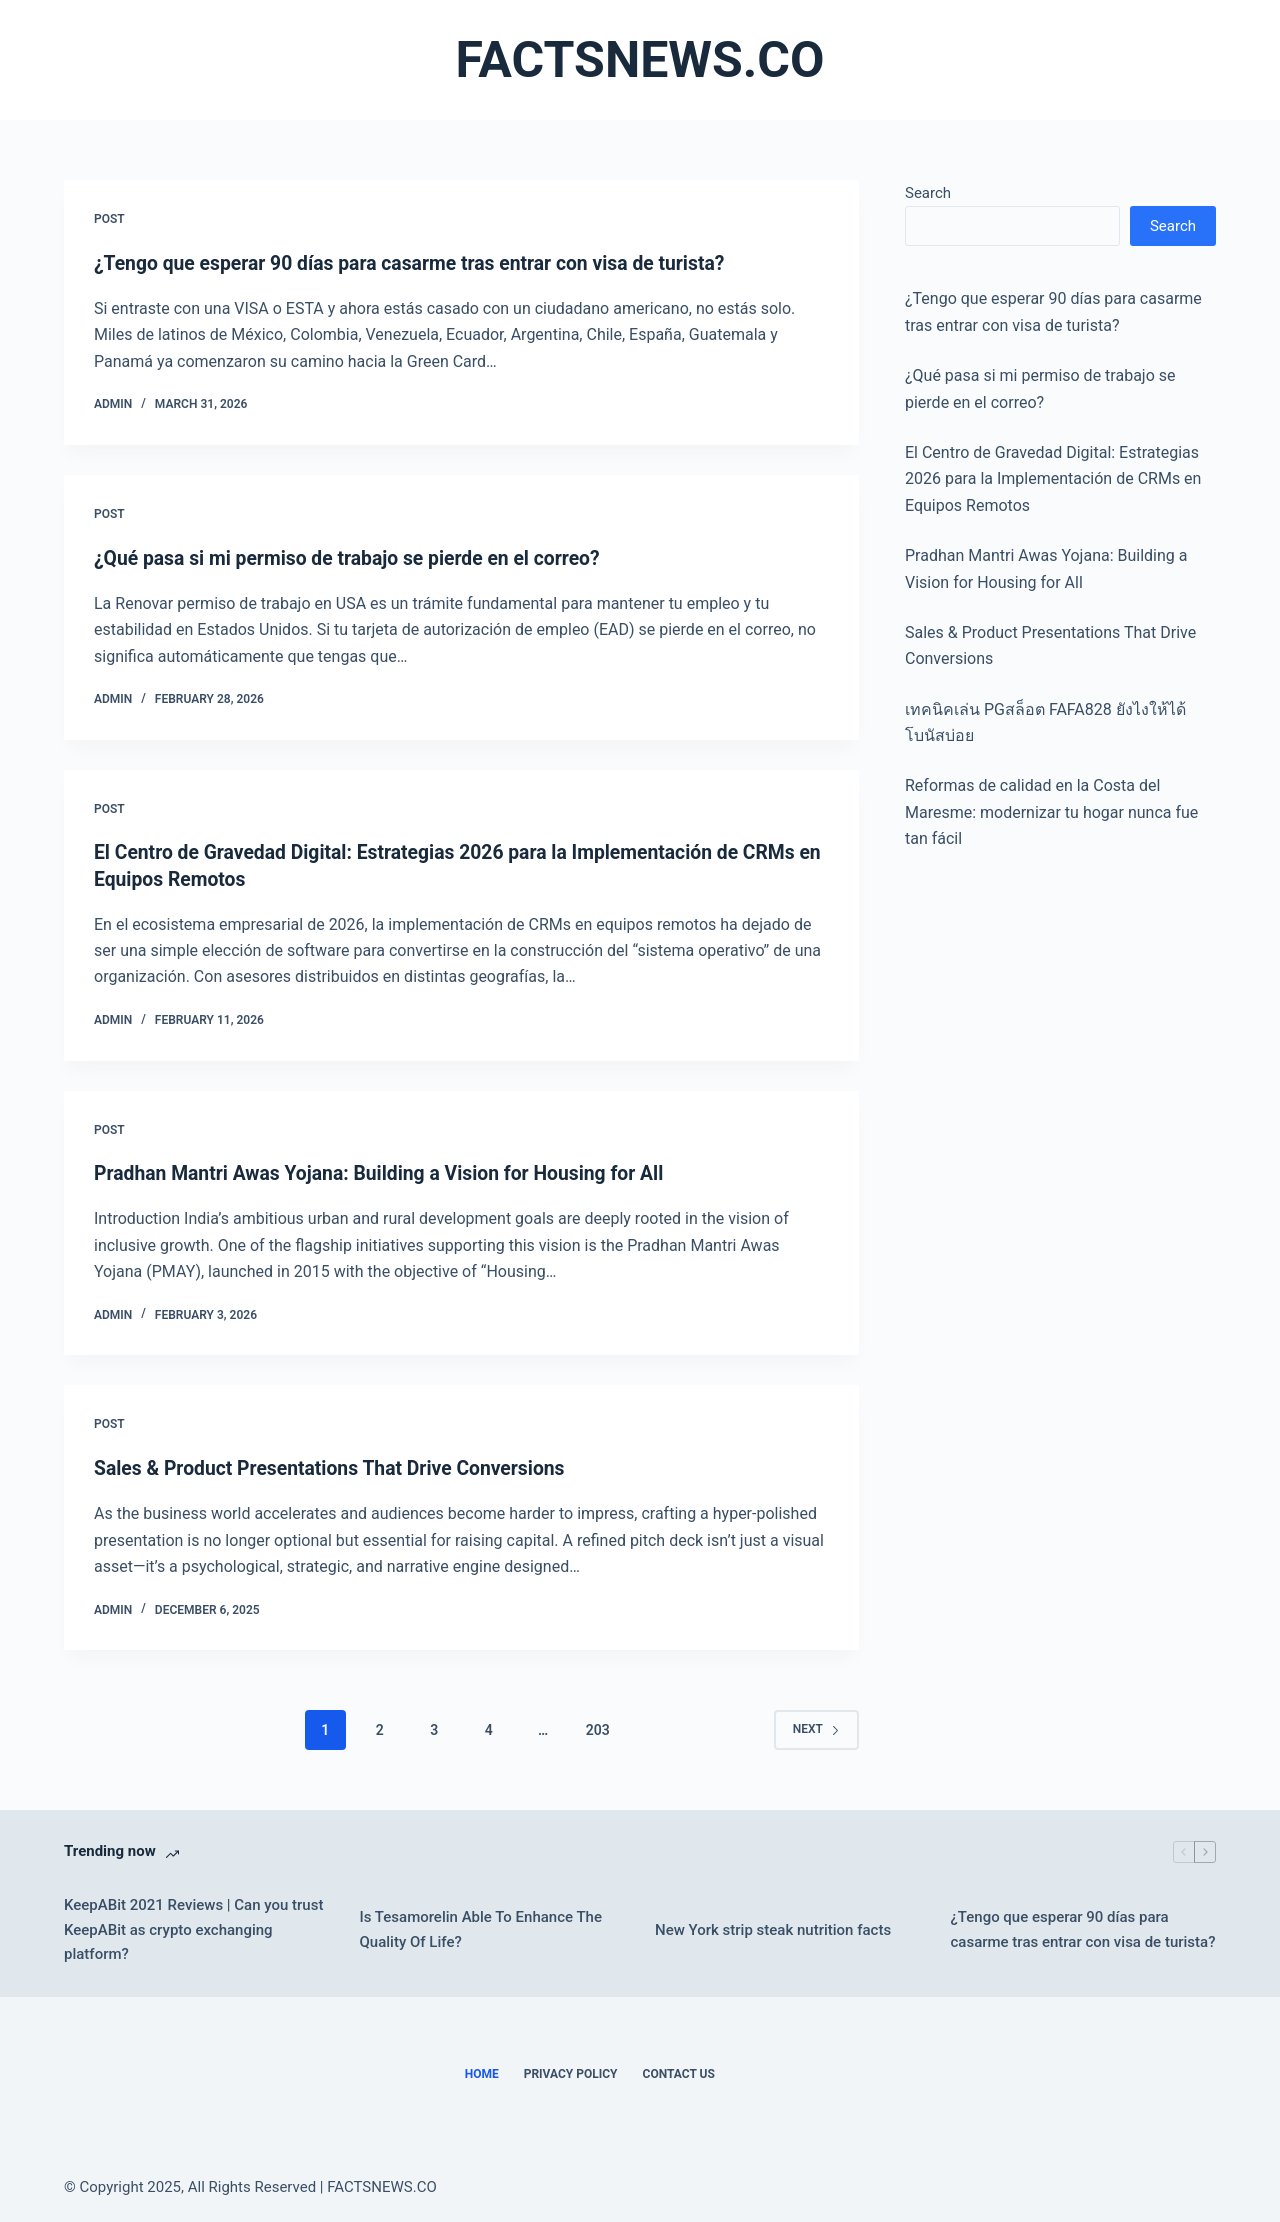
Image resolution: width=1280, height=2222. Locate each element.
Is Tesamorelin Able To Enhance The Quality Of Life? (481, 1929)
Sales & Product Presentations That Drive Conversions (338, 1468)
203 (598, 1729)
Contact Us (679, 2074)
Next (816, 1729)
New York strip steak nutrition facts (773, 1929)
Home (482, 2074)
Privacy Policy (571, 2074)
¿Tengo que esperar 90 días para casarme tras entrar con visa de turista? (420, 263)
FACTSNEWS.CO (639, 60)
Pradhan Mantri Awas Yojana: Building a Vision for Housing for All (389, 1173)
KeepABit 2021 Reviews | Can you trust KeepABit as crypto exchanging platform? (193, 1929)
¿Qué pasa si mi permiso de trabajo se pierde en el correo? (356, 558)
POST (109, 219)
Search (928, 193)
